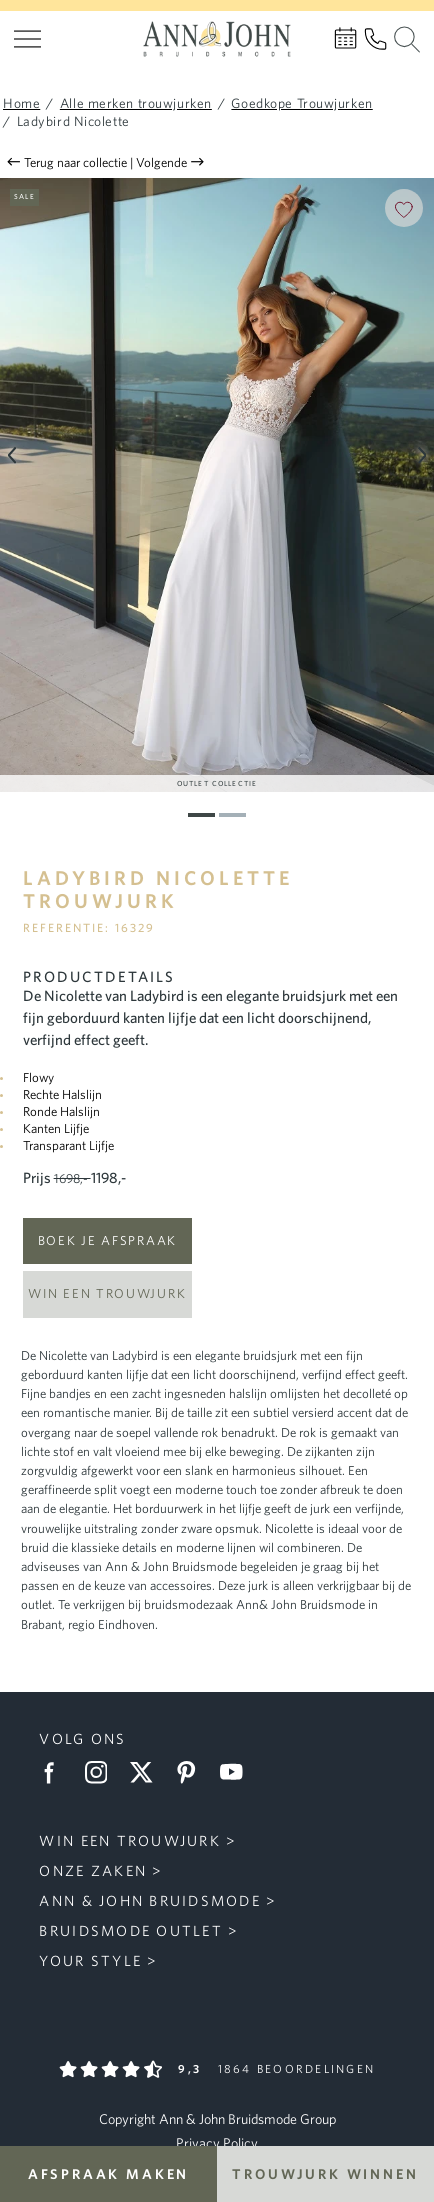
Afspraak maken (109, 2174)
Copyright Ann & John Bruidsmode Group (217, 2119)
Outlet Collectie (217, 783)
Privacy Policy (217, 2143)
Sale (24, 196)
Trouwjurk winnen (325, 2174)
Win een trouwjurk (107, 1293)
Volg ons (82, 1738)
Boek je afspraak (107, 1240)
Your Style (90, 1960)
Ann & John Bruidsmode (149, 1900)
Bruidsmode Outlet (130, 1930)
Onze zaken (93, 1870)
